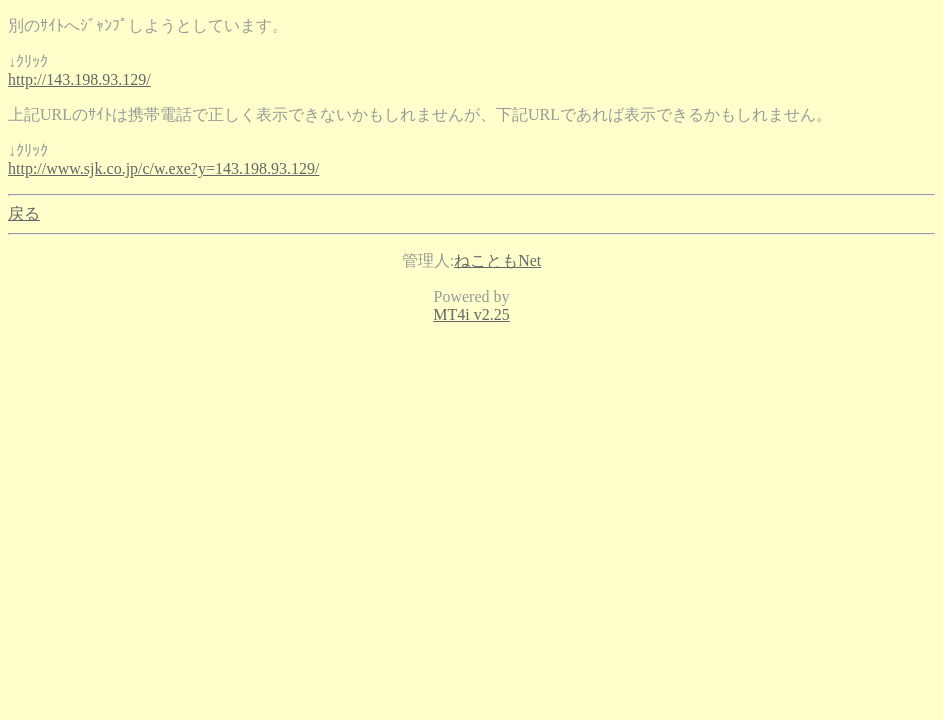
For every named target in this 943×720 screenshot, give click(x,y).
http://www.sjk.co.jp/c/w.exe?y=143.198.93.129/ (163, 168)
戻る (24, 213)
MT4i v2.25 (471, 314)
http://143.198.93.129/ (79, 79)
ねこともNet (497, 260)
